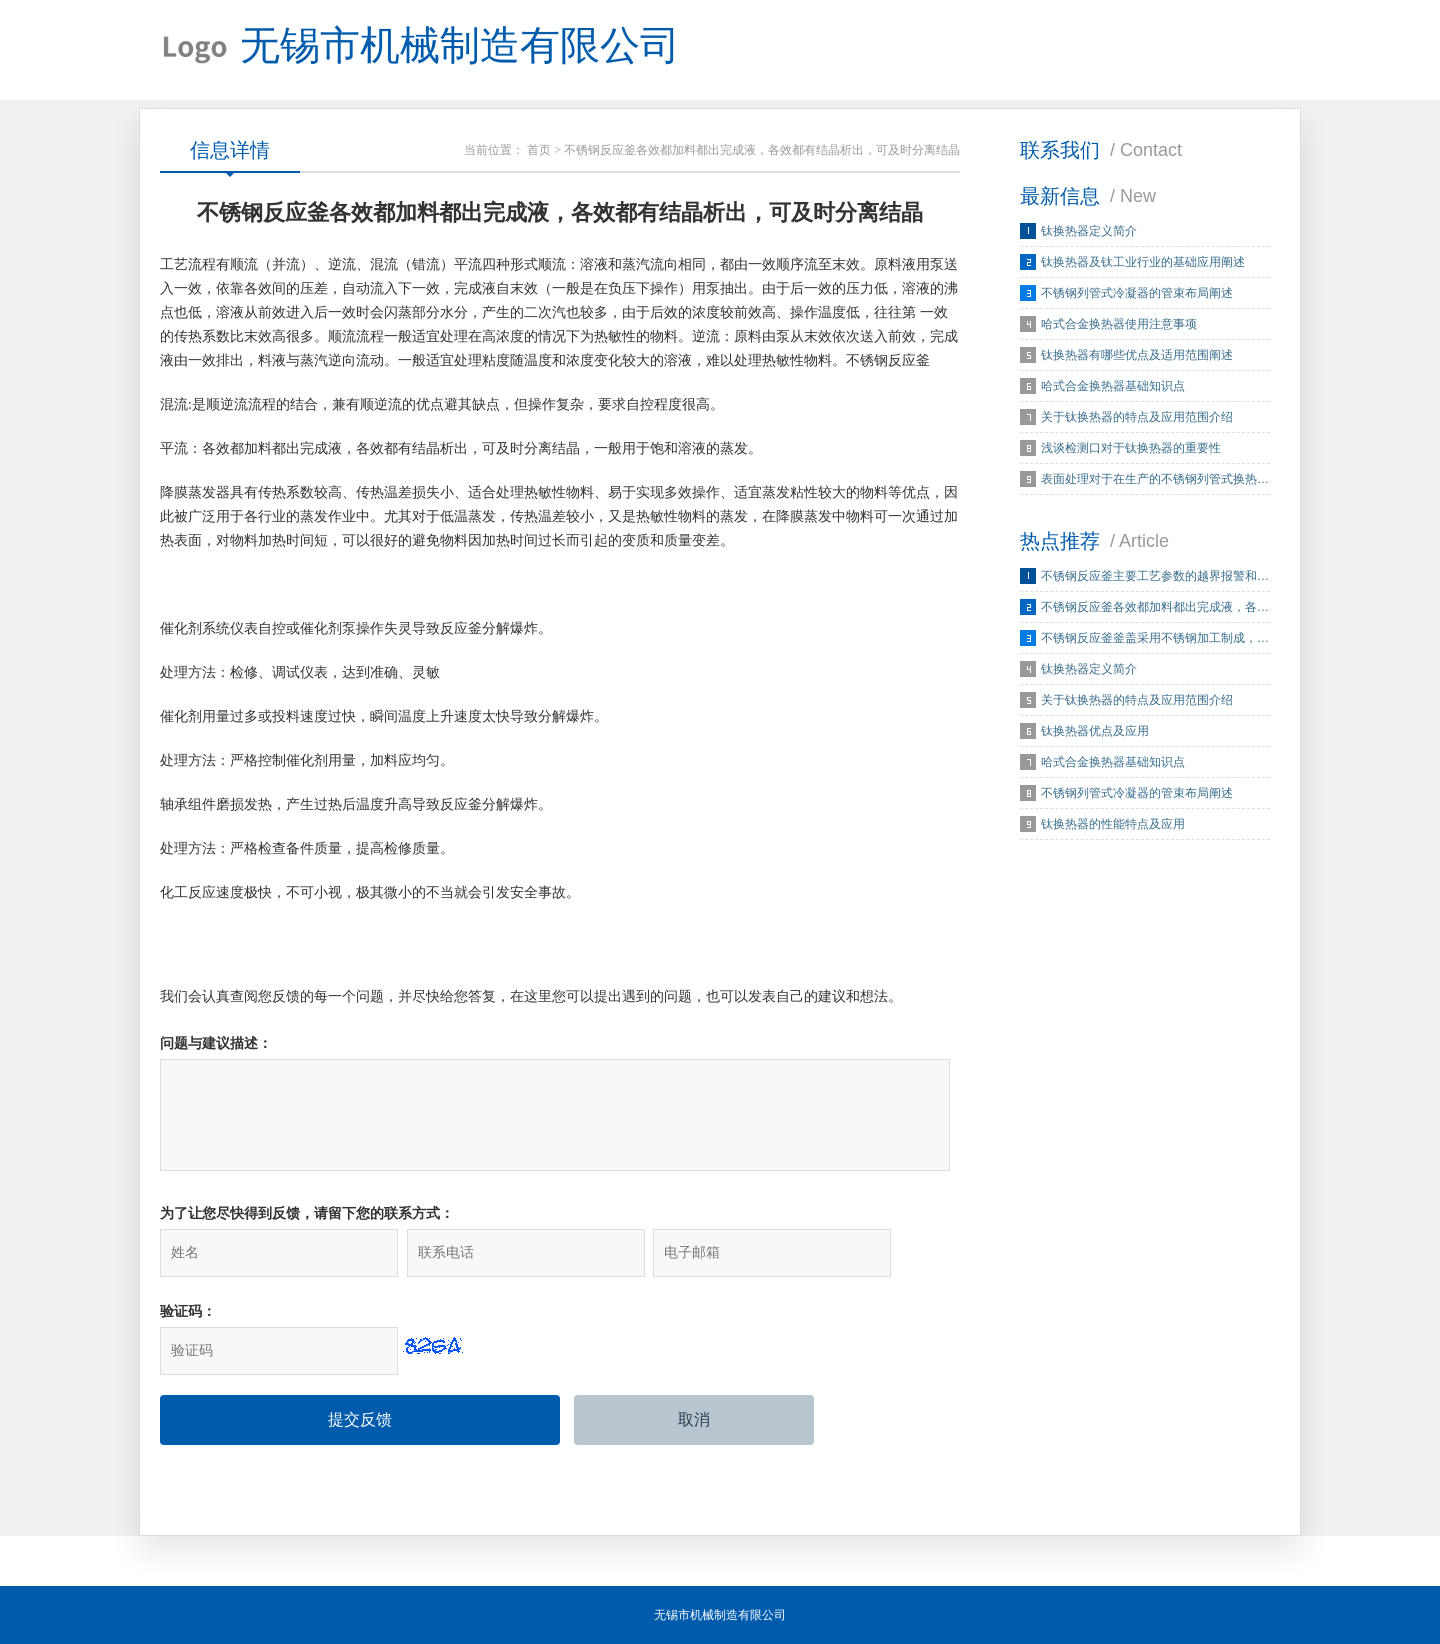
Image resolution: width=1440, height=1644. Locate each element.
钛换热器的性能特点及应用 (1113, 824)
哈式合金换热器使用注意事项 (1119, 324)
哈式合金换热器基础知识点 (1113, 386)
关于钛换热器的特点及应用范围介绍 (1137, 417)
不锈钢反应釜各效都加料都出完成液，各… (1155, 607)
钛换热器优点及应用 (1095, 731)
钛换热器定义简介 (1089, 231)
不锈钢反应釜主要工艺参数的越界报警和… (1155, 576)
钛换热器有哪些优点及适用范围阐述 (1137, 355)
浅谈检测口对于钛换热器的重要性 (1131, 448)
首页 (539, 150)
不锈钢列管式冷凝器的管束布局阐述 (1137, 293)
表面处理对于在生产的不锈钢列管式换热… (1155, 479)
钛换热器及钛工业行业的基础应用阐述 (1143, 262)
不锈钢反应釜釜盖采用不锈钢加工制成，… (1155, 638)
